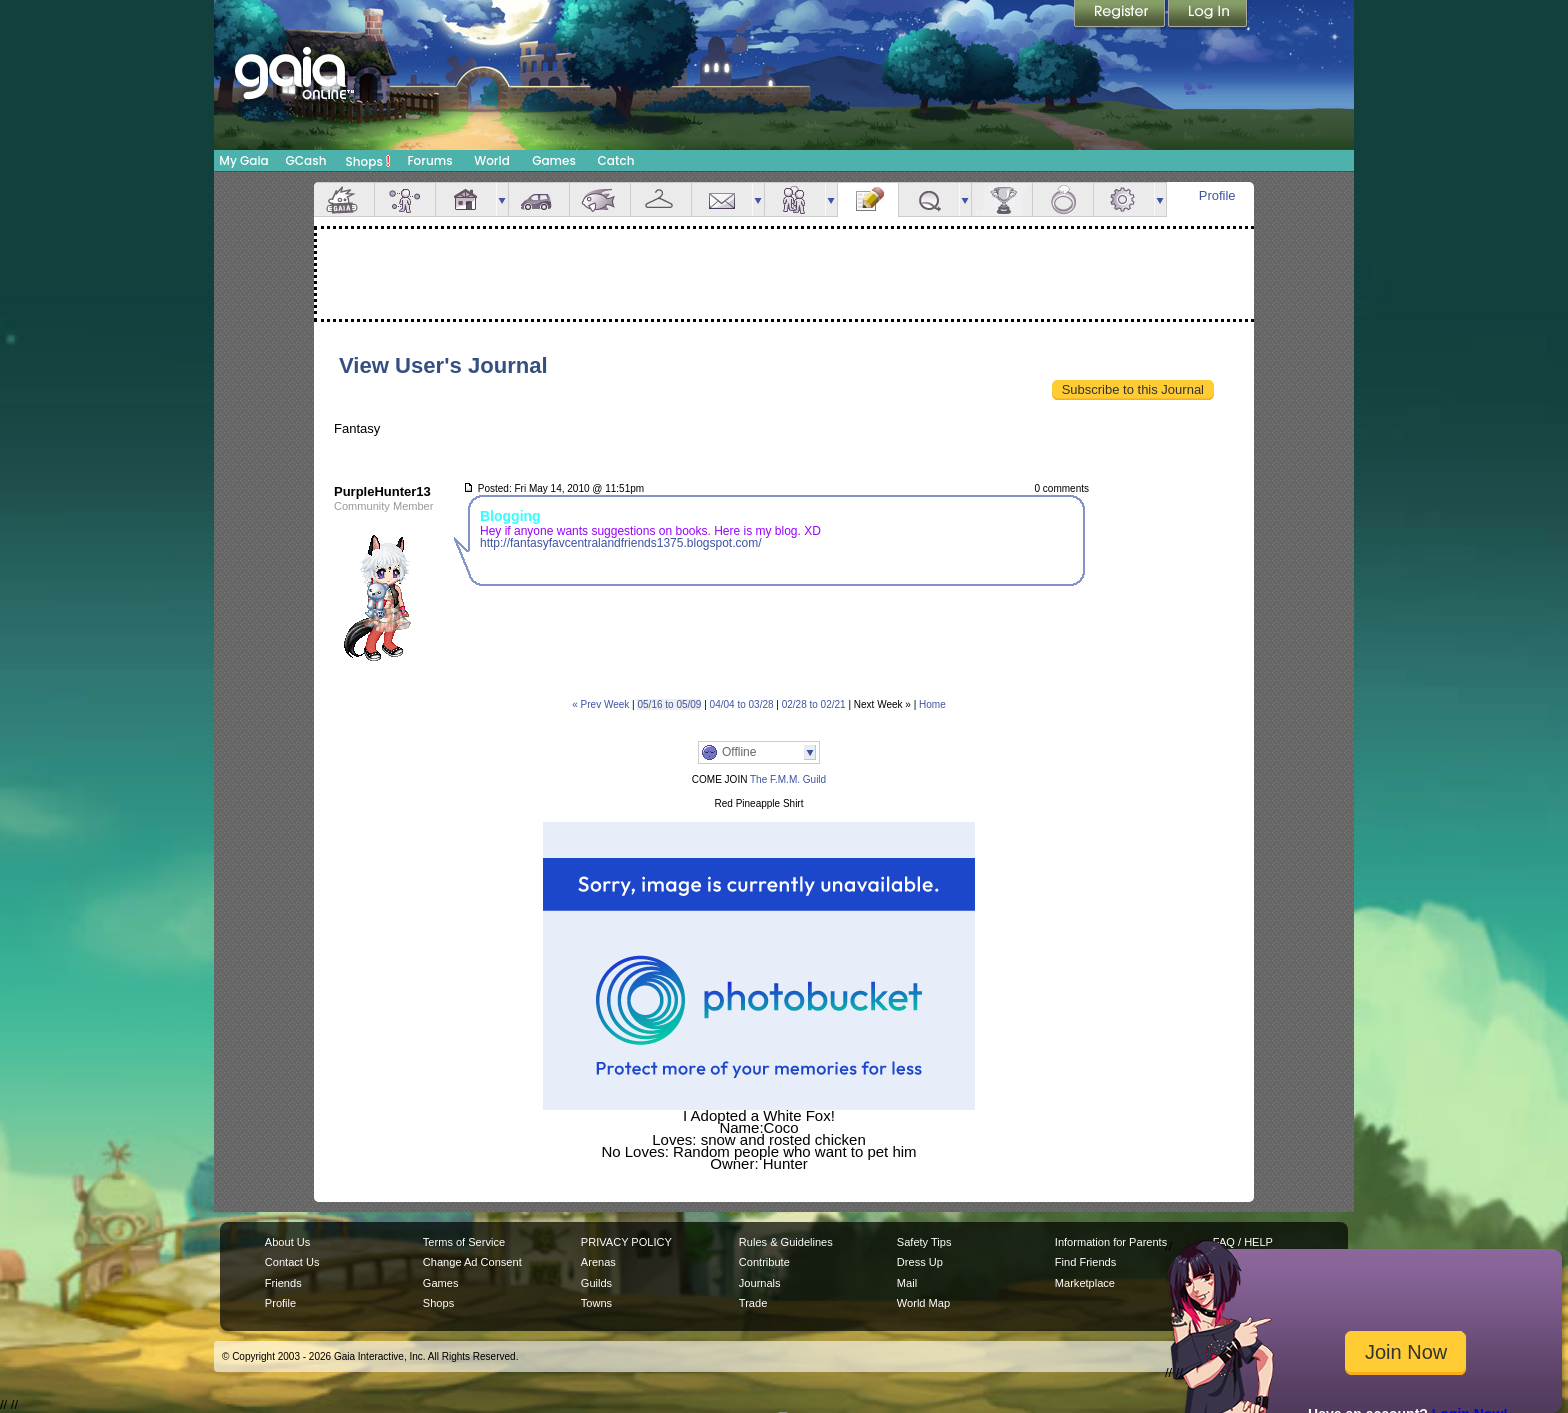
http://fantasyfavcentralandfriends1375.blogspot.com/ (621, 543)
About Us (287, 1242)
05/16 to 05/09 (669, 704)
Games (554, 160)
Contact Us (292, 1262)
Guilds (596, 1283)
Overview (344, 199)
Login (1208, 15)
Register (1121, 15)
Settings (1124, 199)
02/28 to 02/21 (814, 704)
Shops (368, 161)
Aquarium (600, 199)
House (466, 199)
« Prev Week (600, 704)
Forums (429, 160)
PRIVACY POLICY (626, 1242)
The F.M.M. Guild (786, 779)
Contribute (764, 1262)
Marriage (1063, 199)
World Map (923, 1303)
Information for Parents (1111, 1242)
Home (932, 704)
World (492, 160)
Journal (868, 199)
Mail (722, 199)
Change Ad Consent (472, 1262)
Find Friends (1085, 1262)
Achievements (1002, 199)
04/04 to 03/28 (742, 704)
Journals (760, 1283)
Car (539, 199)
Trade (753, 1303)
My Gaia (243, 160)
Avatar (405, 199)
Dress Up (920, 1262)
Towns (596, 1303)
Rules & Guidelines (786, 1242)
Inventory (661, 199)
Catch (616, 160)
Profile (1217, 195)
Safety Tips (924, 1242)
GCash (306, 160)
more (502, 199)
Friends (795, 199)
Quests (929, 199)
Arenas (598, 1262)
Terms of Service (464, 1242)
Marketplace (1085, 1283)
